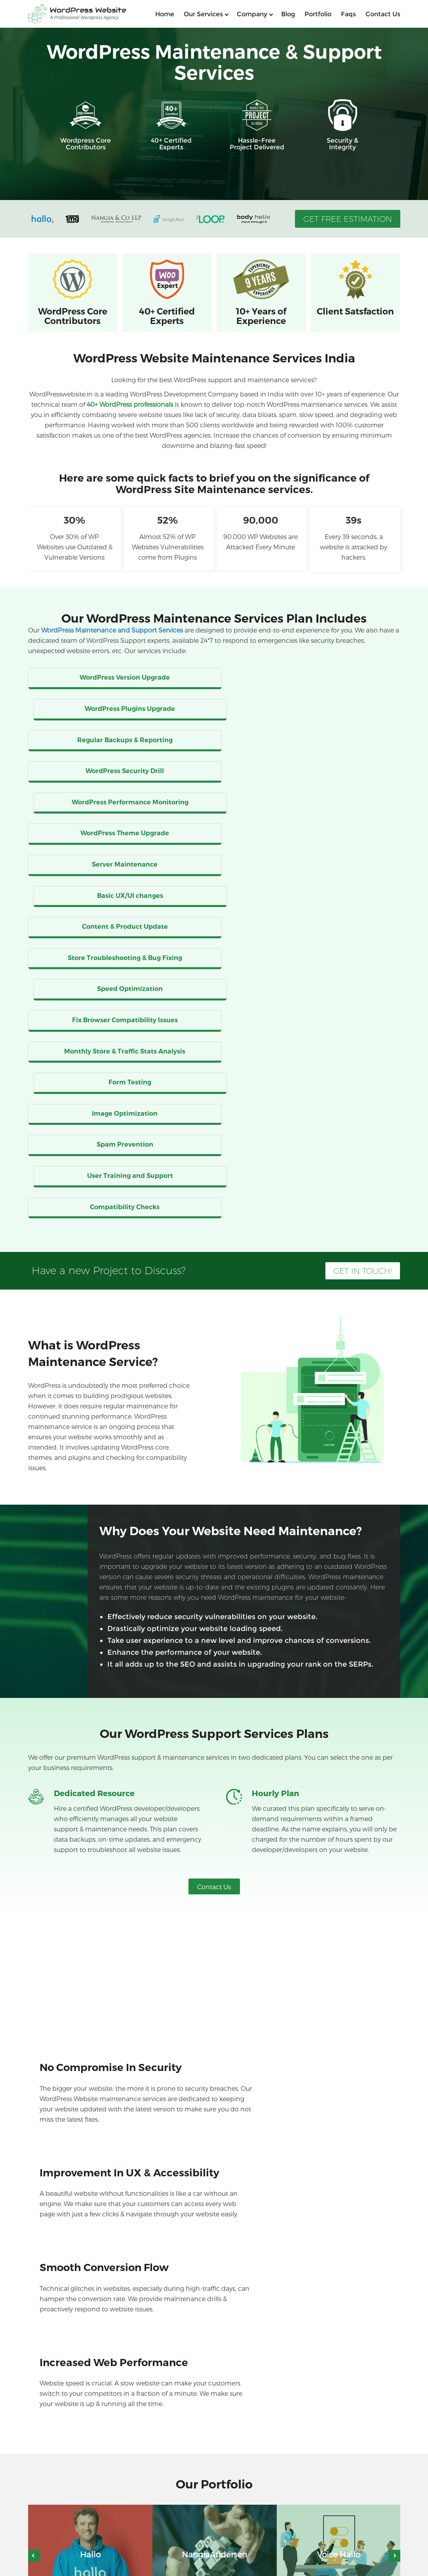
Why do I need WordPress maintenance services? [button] (123, 2202)
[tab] (214, 2202)
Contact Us (214, 1532)
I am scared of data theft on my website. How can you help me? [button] (145, 2281)
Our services (203, 14)
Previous (34, 2050)
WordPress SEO (56, 2522)
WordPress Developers (65, 2544)
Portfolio (317, 14)
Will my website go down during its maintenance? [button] (125, 2333)
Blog (288, 14)
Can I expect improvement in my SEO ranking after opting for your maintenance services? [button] (185, 2307)
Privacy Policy (384, 2569)
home (164, 14)
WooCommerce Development (77, 2512)
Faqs (348, 14)
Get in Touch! (362, 916)
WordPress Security (195, 2533)
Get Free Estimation (347, 219)
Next (394, 2050)
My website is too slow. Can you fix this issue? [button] (115, 2255)
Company (252, 14)
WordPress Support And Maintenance (86, 2533)
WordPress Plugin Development (212, 2512)
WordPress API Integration (204, 2522)
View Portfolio (214, 2116)
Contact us (382, 14)
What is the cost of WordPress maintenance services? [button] (128, 2229)
